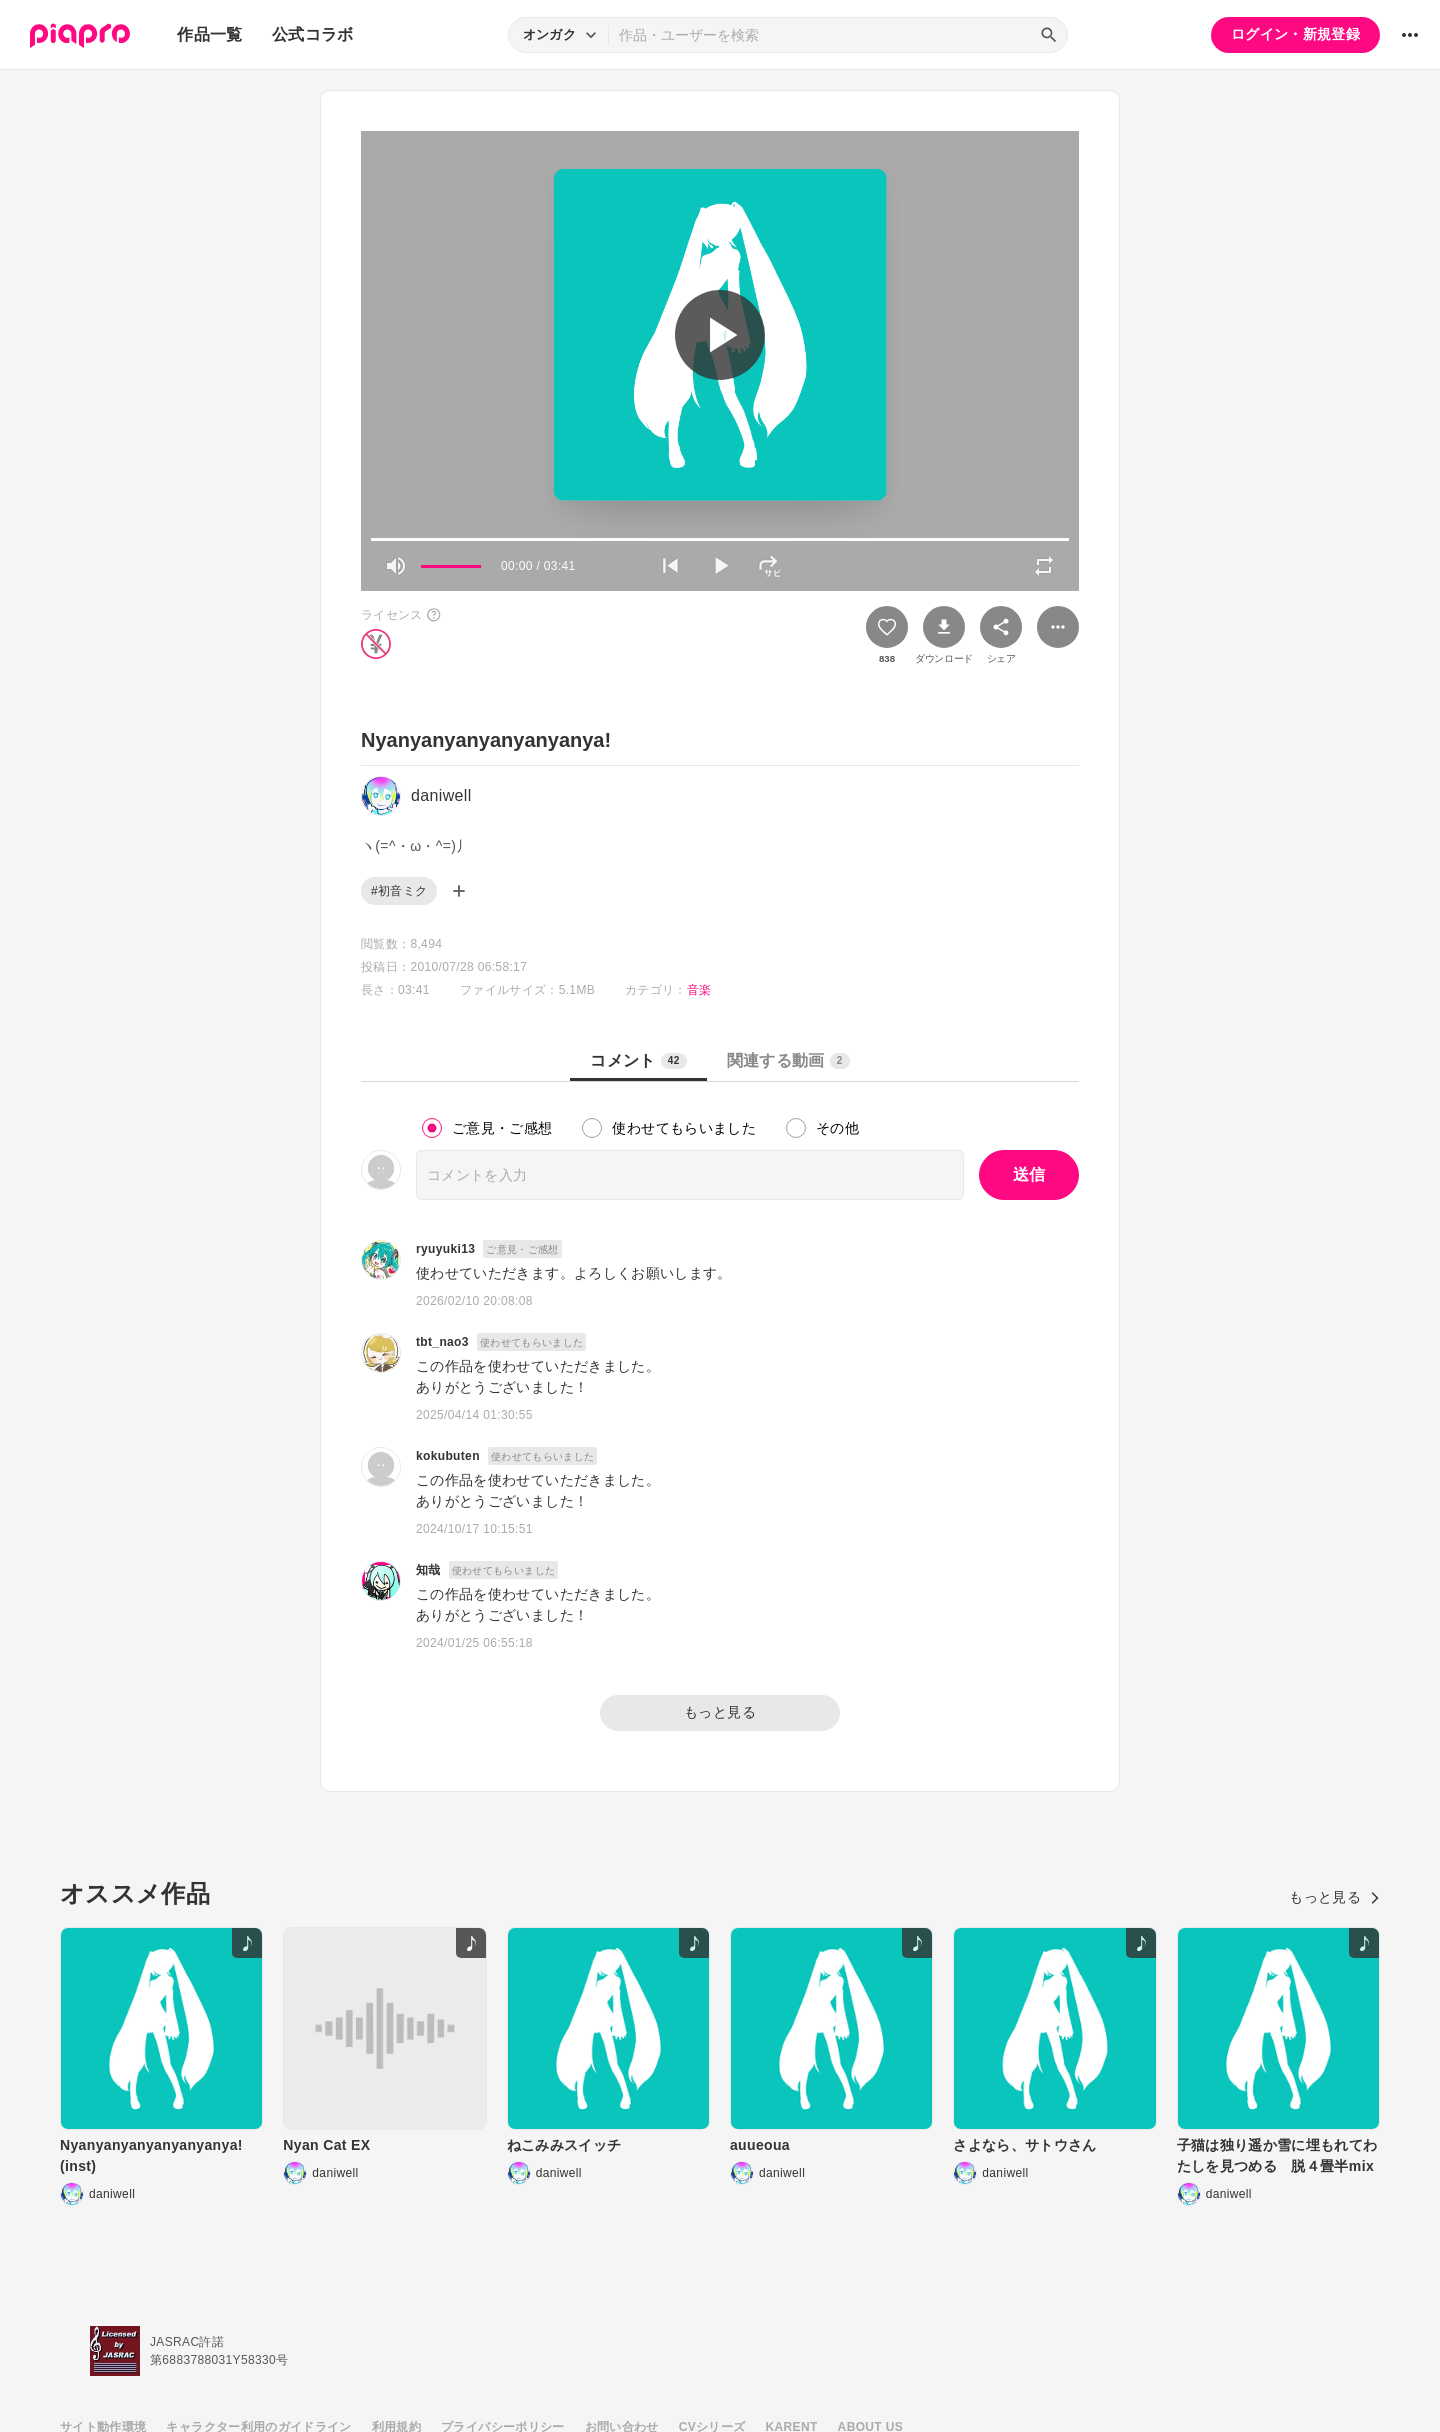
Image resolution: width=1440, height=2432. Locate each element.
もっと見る (720, 1712)
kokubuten (448, 1456)
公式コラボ (313, 34)
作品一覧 (209, 34)
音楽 (699, 990)
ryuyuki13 (445, 1249)
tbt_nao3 (442, 1342)
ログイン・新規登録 (1295, 34)
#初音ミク (399, 891)
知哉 (428, 1570)
